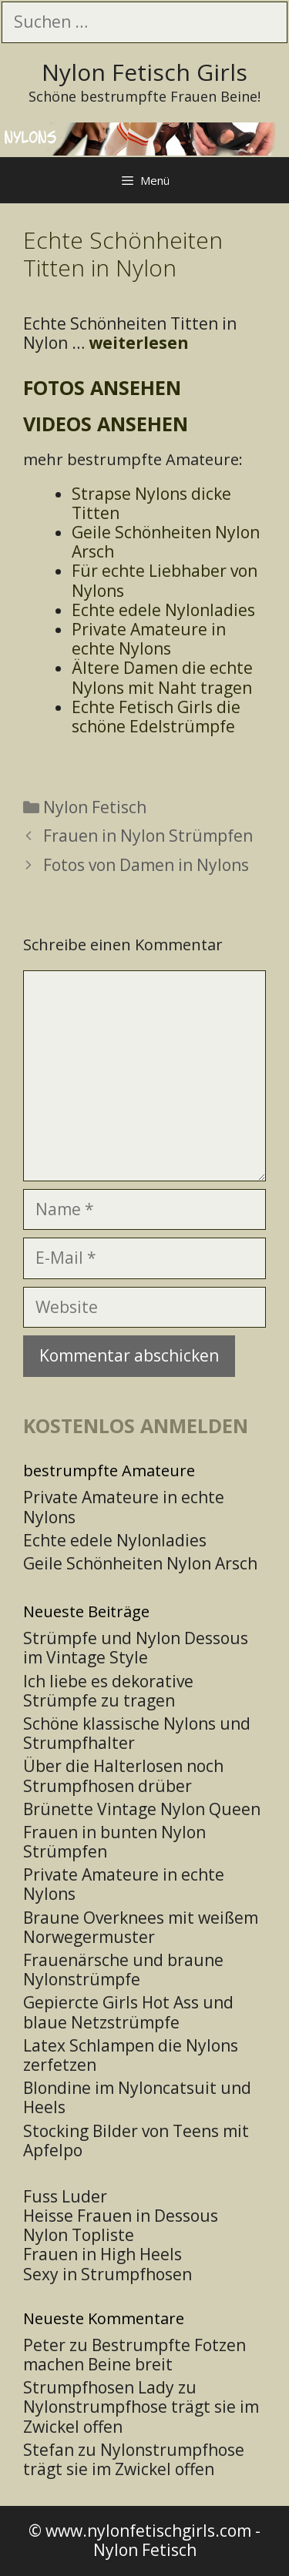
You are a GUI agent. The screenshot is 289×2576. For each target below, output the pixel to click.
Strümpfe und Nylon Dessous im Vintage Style (135, 1647)
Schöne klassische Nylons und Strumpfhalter (136, 1733)
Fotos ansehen (102, 387)
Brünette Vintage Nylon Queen (141, 1809)
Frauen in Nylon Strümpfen (148, 835)
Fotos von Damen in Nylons (146, 865)
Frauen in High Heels (102, 2254)
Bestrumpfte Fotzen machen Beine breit (134, 2354)
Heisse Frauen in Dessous (120, 2215)
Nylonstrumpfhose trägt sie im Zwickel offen (141, 2416)
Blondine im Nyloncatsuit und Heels (137, 2097)
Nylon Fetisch (94, 807)
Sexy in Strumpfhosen (107, 2274)
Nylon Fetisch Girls (144, 72)
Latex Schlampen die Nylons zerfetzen (130, 2055)
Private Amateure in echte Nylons (123, 1884)
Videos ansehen (105, 423)
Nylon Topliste (78, 2235)
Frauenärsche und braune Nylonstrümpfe (123, 1969)
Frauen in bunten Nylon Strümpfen (114, 1841)
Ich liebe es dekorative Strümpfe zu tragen (108, 1690)
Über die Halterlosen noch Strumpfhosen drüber (123, 1775)
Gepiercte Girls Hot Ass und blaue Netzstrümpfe (128, 2011)
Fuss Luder (65, 2196)
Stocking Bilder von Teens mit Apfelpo (136, 2140)
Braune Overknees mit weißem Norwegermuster (140, 1927)
